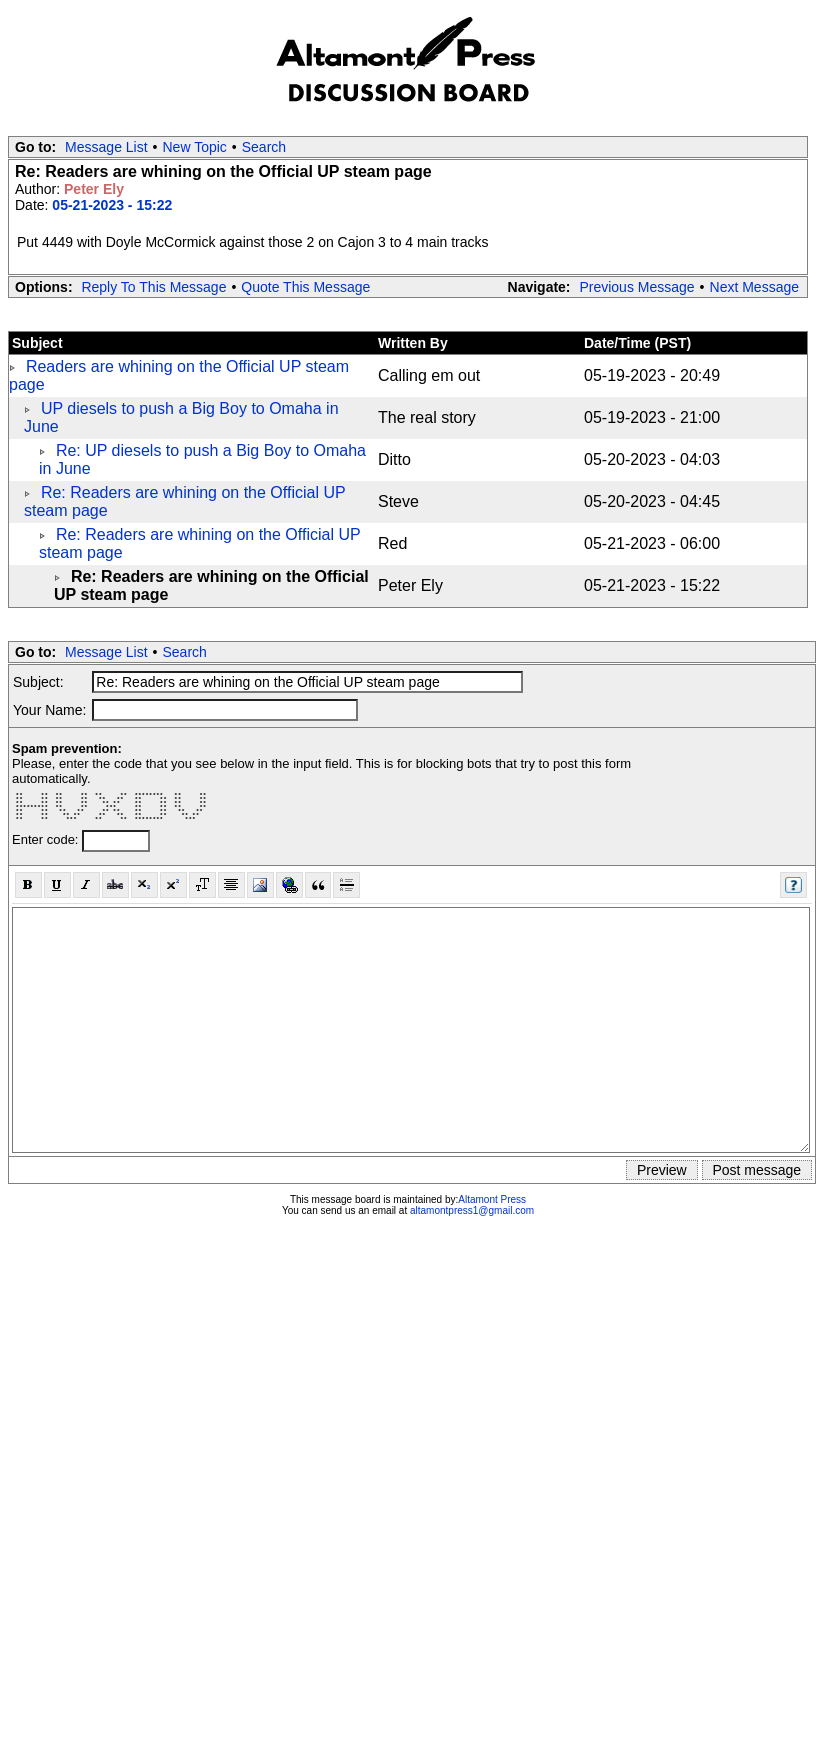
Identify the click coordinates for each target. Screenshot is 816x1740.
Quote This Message (305, 287)
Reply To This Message (153, 287)
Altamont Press (492, 1199)
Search (264, 147)
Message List (106, 147)
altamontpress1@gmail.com (472, 1210)
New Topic (195, 147)
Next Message (754, 287)
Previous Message (636, 287)
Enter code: (47, 839)
